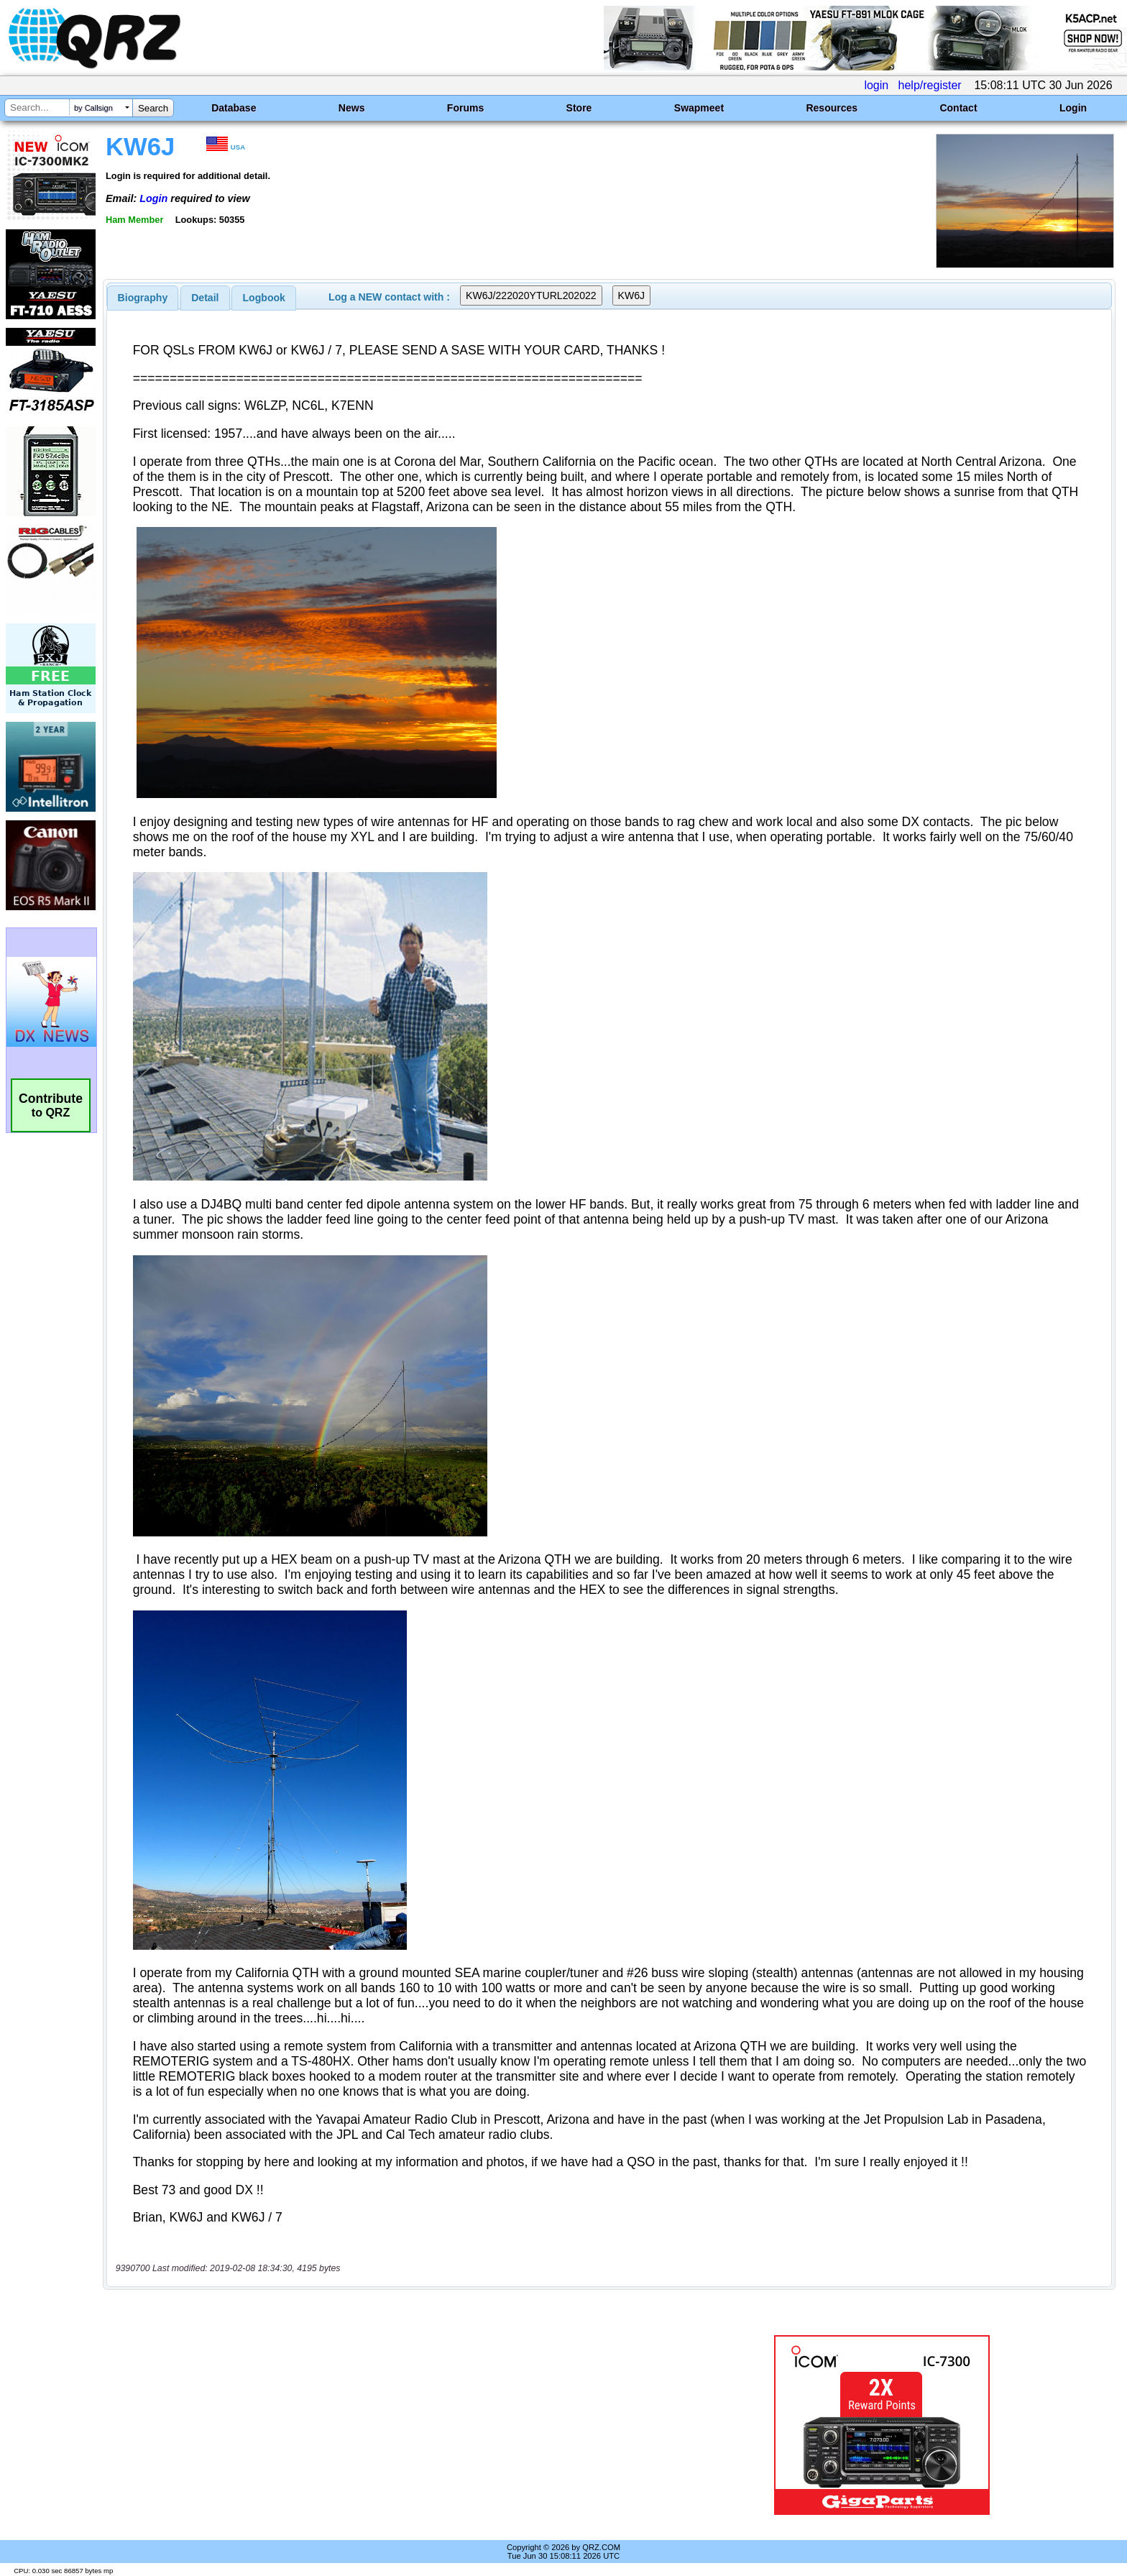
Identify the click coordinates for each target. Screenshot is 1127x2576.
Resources (831, 108)
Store (579, 108)
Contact (958, 108)
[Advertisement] (387, 2425)
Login (1073, 108)
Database (233, 108)
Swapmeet (699, 108)
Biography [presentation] (143, 297)
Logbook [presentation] (264, 297)
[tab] (143, 297)
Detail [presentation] (204, 297)
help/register (930, 85)
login (876, 85)
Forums (465, 108)
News (352, 108)
